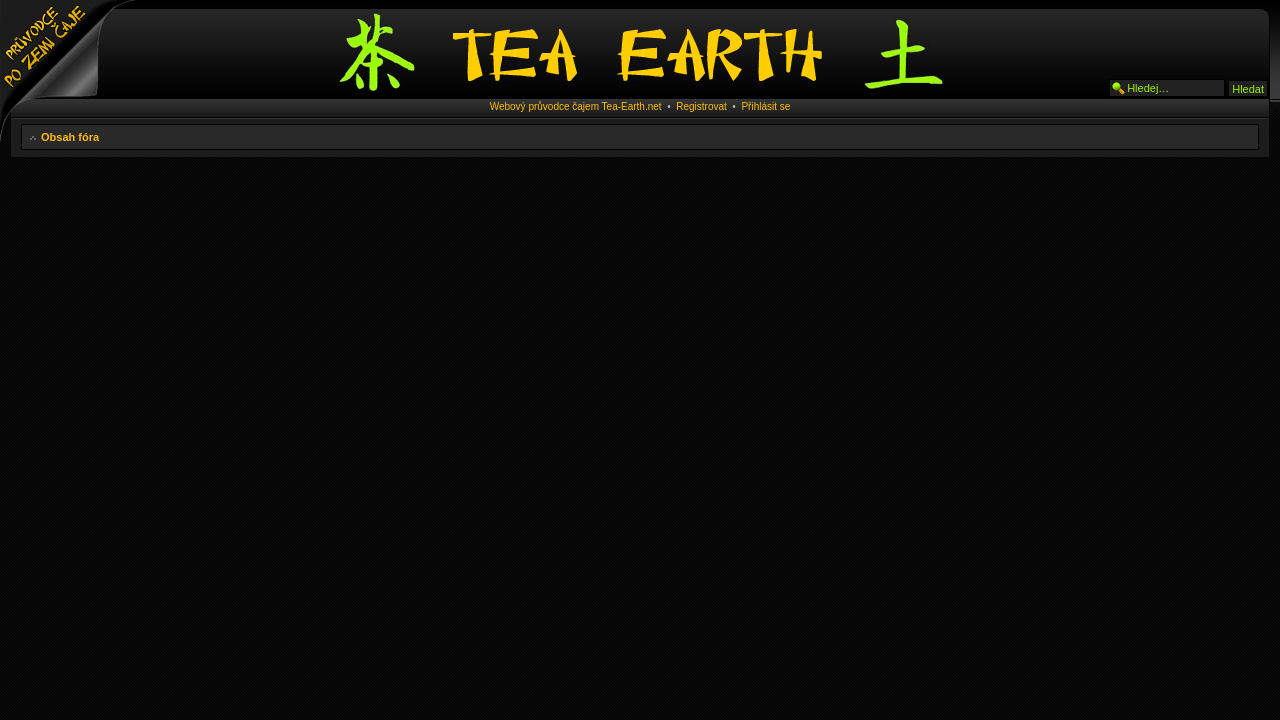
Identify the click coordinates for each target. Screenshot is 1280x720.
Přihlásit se (765, 106)
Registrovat (701, 106)
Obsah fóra (70, 137)
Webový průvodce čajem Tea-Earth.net (576, 106)
